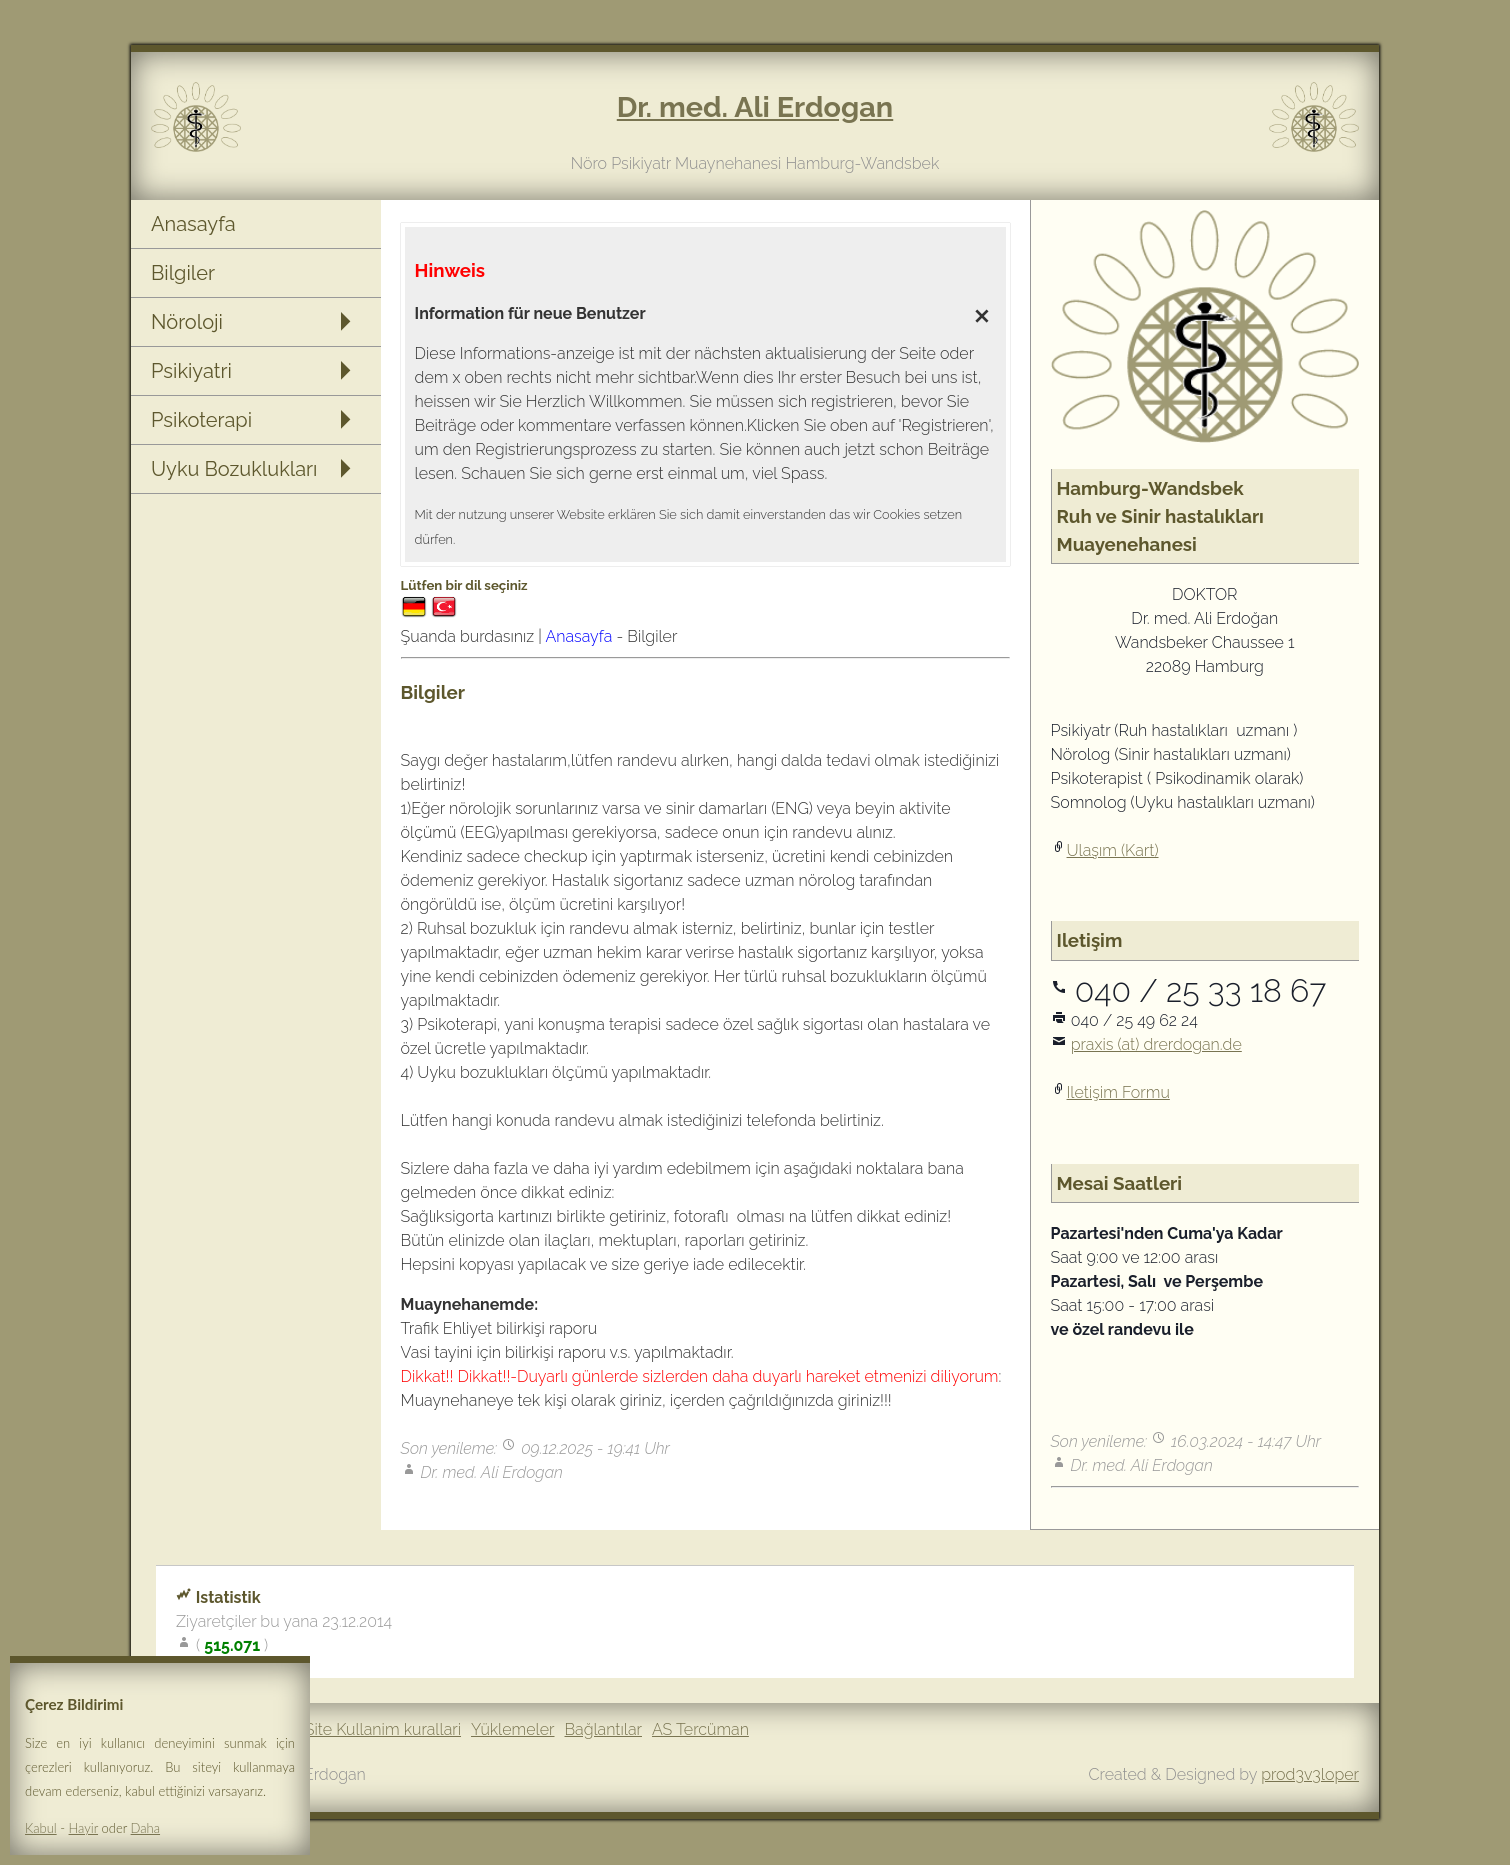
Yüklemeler (512, 1729)
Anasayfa (193, 224)
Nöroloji (187, 322)
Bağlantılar (603, 1729)
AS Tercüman (700, 1729)
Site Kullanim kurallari (383, 1729)
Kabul (41, 1828)
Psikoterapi (201, 420)
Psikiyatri (191, 371)
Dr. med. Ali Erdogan (755, 107)
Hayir (84, 1828)
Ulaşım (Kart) (1113, 850)
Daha (145, 1828)
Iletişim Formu (1118, 1092)
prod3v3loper (1310, 1774)
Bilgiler (183, 273)
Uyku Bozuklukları (234, 469)
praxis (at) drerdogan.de (1156, 1044)
